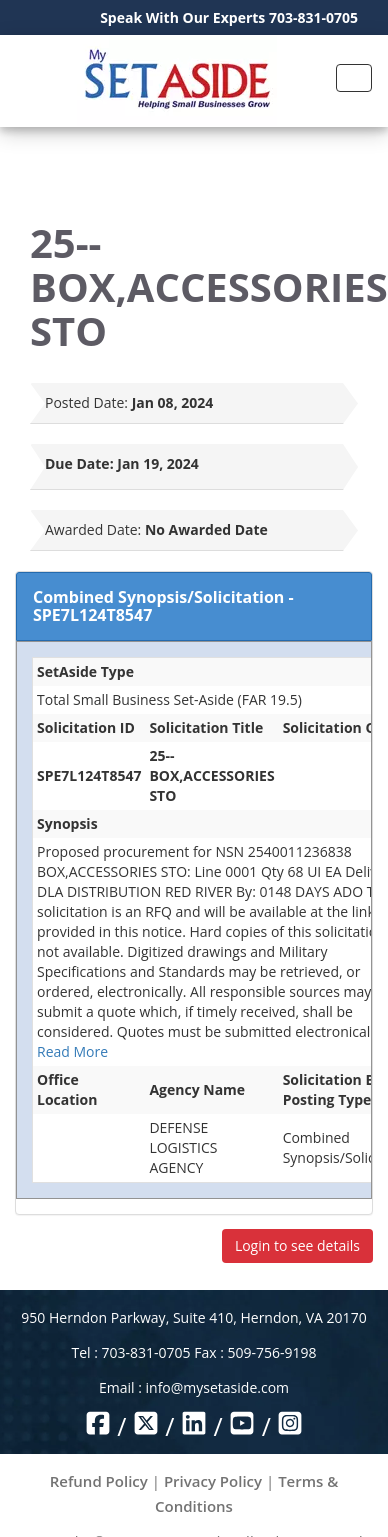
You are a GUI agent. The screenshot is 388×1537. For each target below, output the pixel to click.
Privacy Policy (213, 1481)
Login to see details (297, 1245)
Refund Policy (99, 1481)
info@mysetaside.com (217, 1387)
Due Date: (79, 463)
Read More (72, 1051)
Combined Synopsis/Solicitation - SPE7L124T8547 (163, 606)
